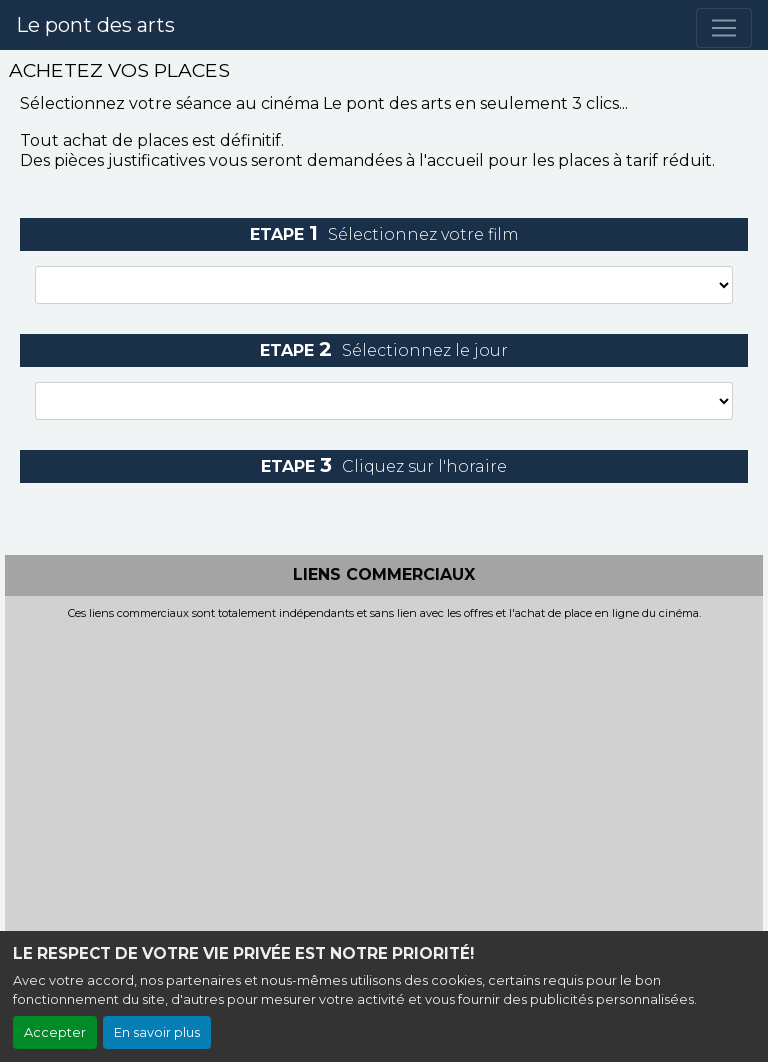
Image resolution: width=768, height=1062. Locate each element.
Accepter (55, 1032)
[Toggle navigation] (724, 28)
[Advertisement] (384, 770)
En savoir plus (157, 1032)
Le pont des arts (95, 25)
